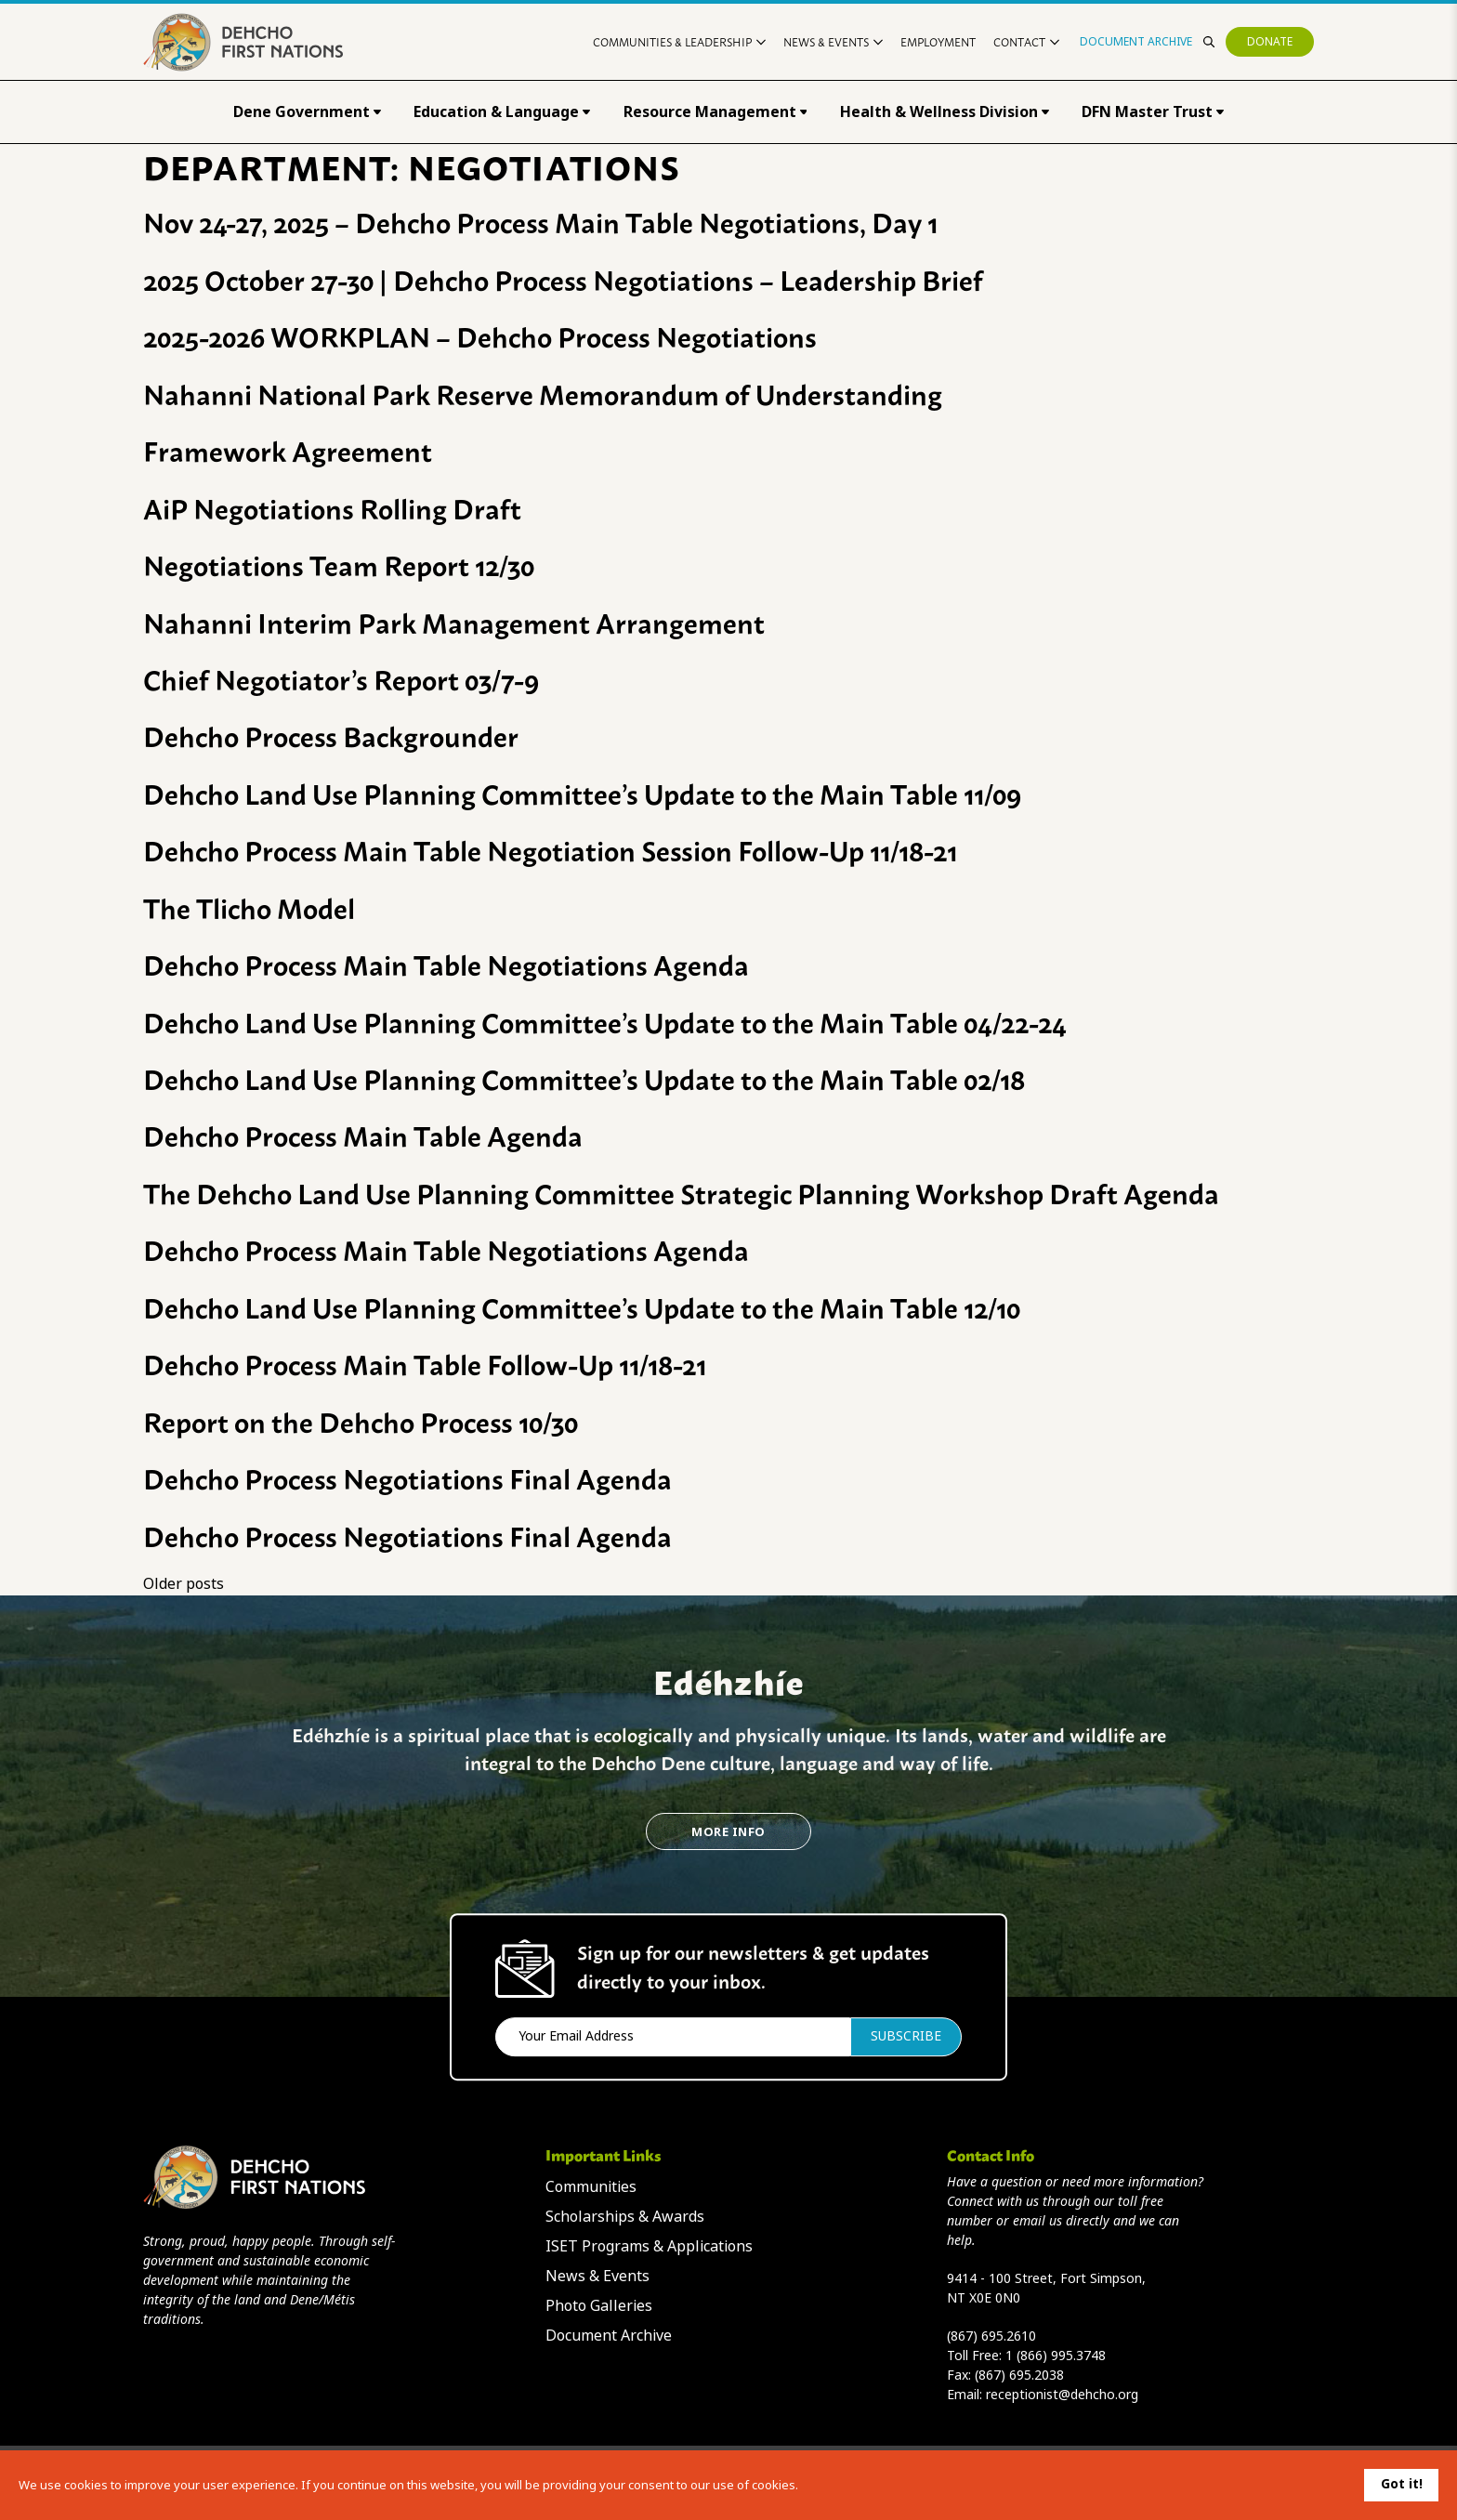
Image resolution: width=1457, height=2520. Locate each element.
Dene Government (307, 112)
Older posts (183, 1584)
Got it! (1402, 2483)
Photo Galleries (598, 2306)
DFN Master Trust (1153, 112)
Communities (591, 2187)
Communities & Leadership (679, 41)
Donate (1270, 41)
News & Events (833, 41)
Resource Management (715, 112)
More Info (728, 1832)
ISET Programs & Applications (649, 2246)
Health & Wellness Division (944, 112)
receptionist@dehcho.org (1062, 2394)
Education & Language (501, 112)
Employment (938, 41)
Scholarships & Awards (624, 2216)
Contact (1026, 41)
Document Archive (1136, 41)
